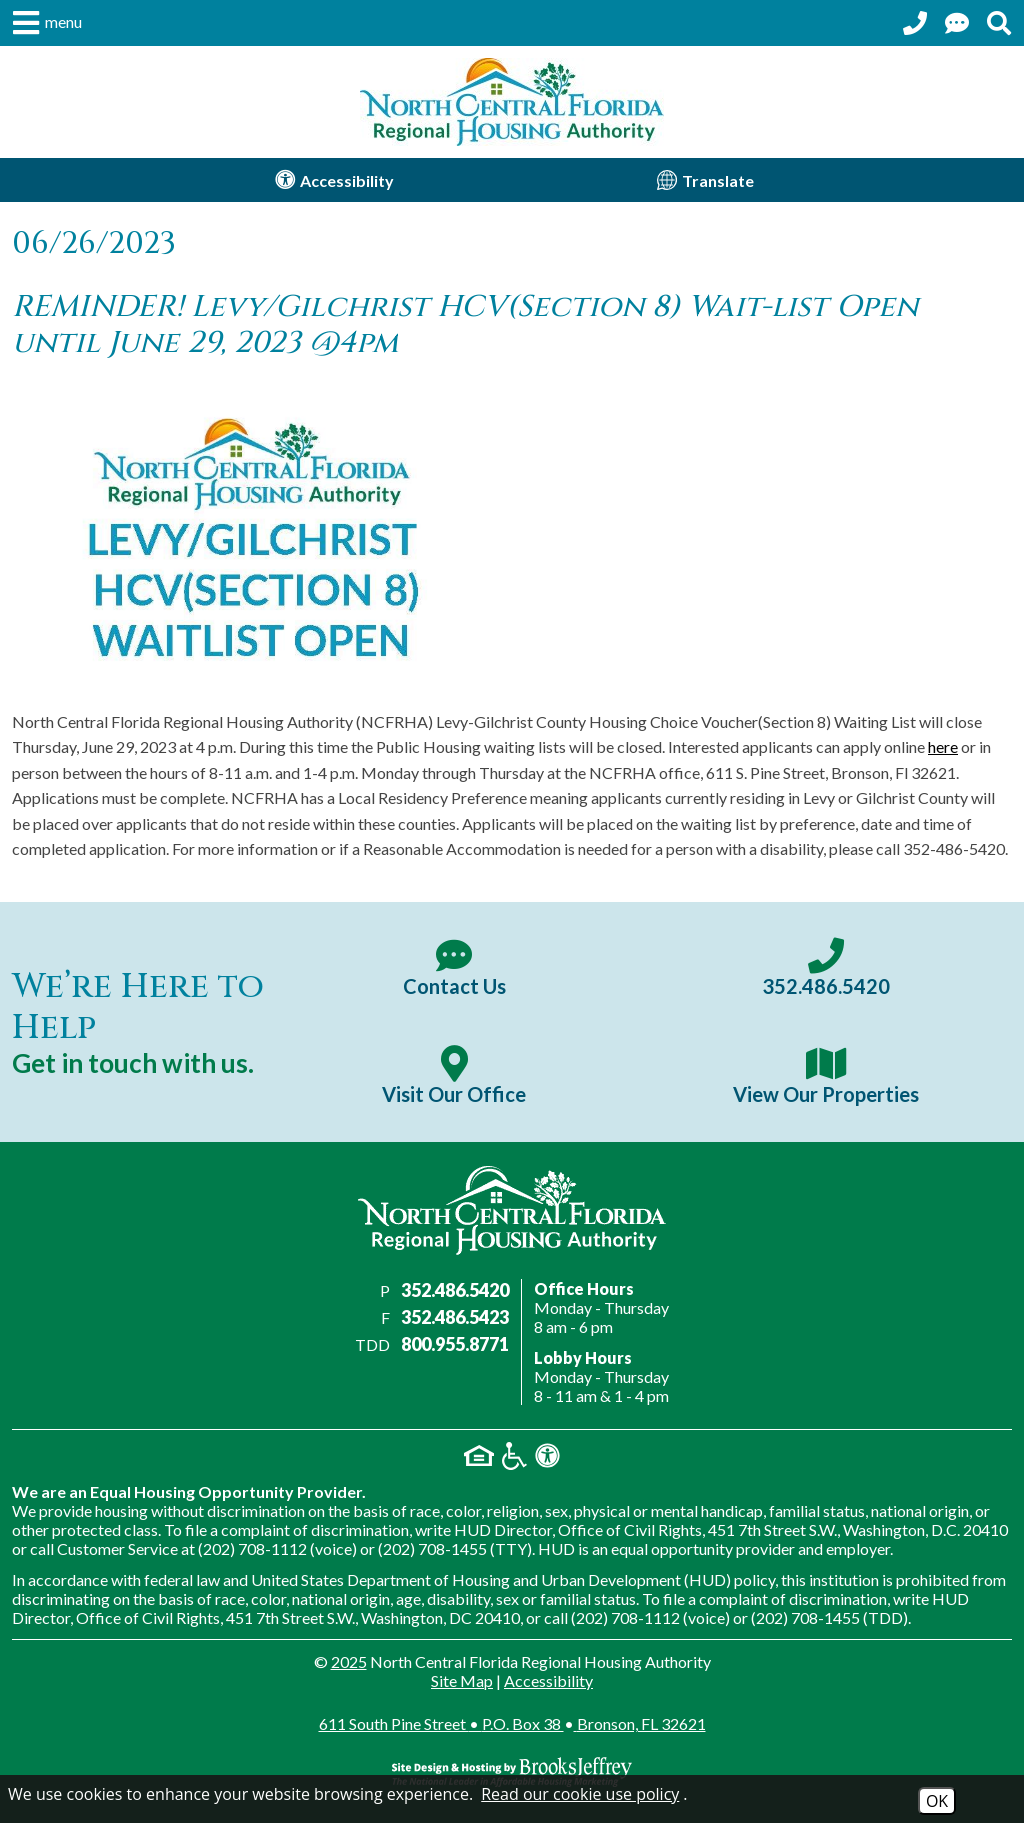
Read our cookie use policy (580, 1794)
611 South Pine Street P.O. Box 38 (512, 1723)
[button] (45, 23)
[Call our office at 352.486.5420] (915, 23)
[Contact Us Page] (957, 23)
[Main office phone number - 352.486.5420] (826, 968)
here (943, 746)
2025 (349, 1661)
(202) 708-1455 (432, 1548)
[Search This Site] (999, 23)
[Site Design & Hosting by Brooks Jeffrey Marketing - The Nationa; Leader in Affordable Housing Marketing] (512, 1772)
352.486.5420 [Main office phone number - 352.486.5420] (455, 1290)
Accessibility (548, 1680)
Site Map (462, 1680)
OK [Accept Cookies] (937, 1801)
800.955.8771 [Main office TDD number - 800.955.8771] (455, 1344)
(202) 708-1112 (252, 1548)
